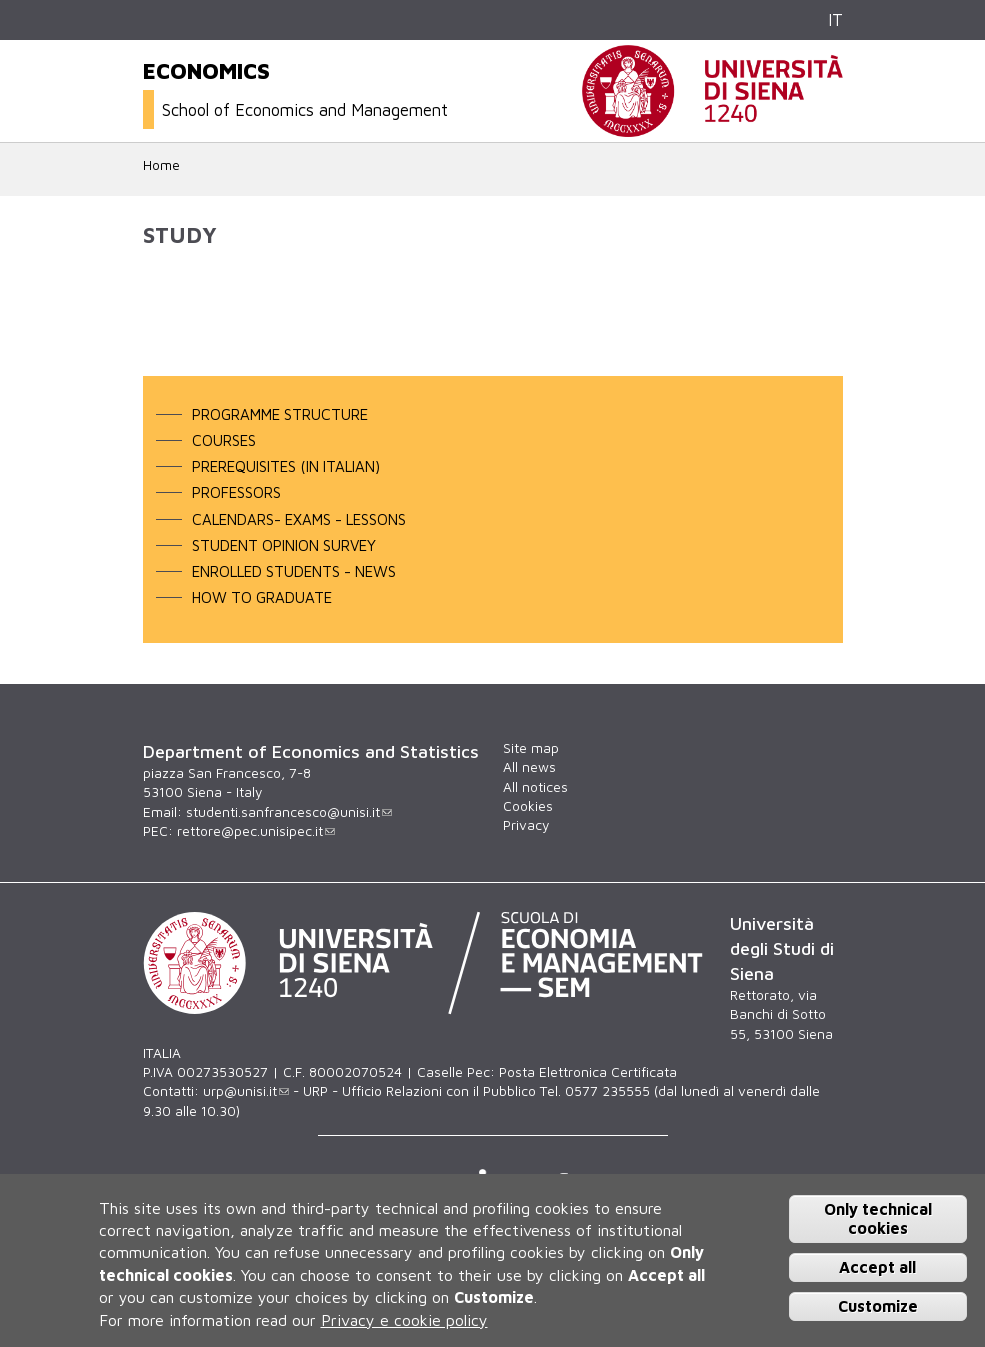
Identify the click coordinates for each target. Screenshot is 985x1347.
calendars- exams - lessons (299, 519)
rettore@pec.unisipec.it (256, 831)
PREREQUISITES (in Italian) (286, 466)
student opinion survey (284, 545)
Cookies (528, 806)
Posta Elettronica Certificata (588, 1072)
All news (529, 767)
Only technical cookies (878, 1218)
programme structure (280, 414)
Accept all (877, 1267)
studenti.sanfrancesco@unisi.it (289, 812)
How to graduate (262, 597)
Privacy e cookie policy (404, 1320)
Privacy (526, 825)
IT (835, 19)
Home (161, 165)
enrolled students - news (294, 571)
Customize (878, 1306)
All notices (535, 787)
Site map (531, 748)
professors (236, 492)
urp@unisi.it (246, 1091)
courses (224, 440)
